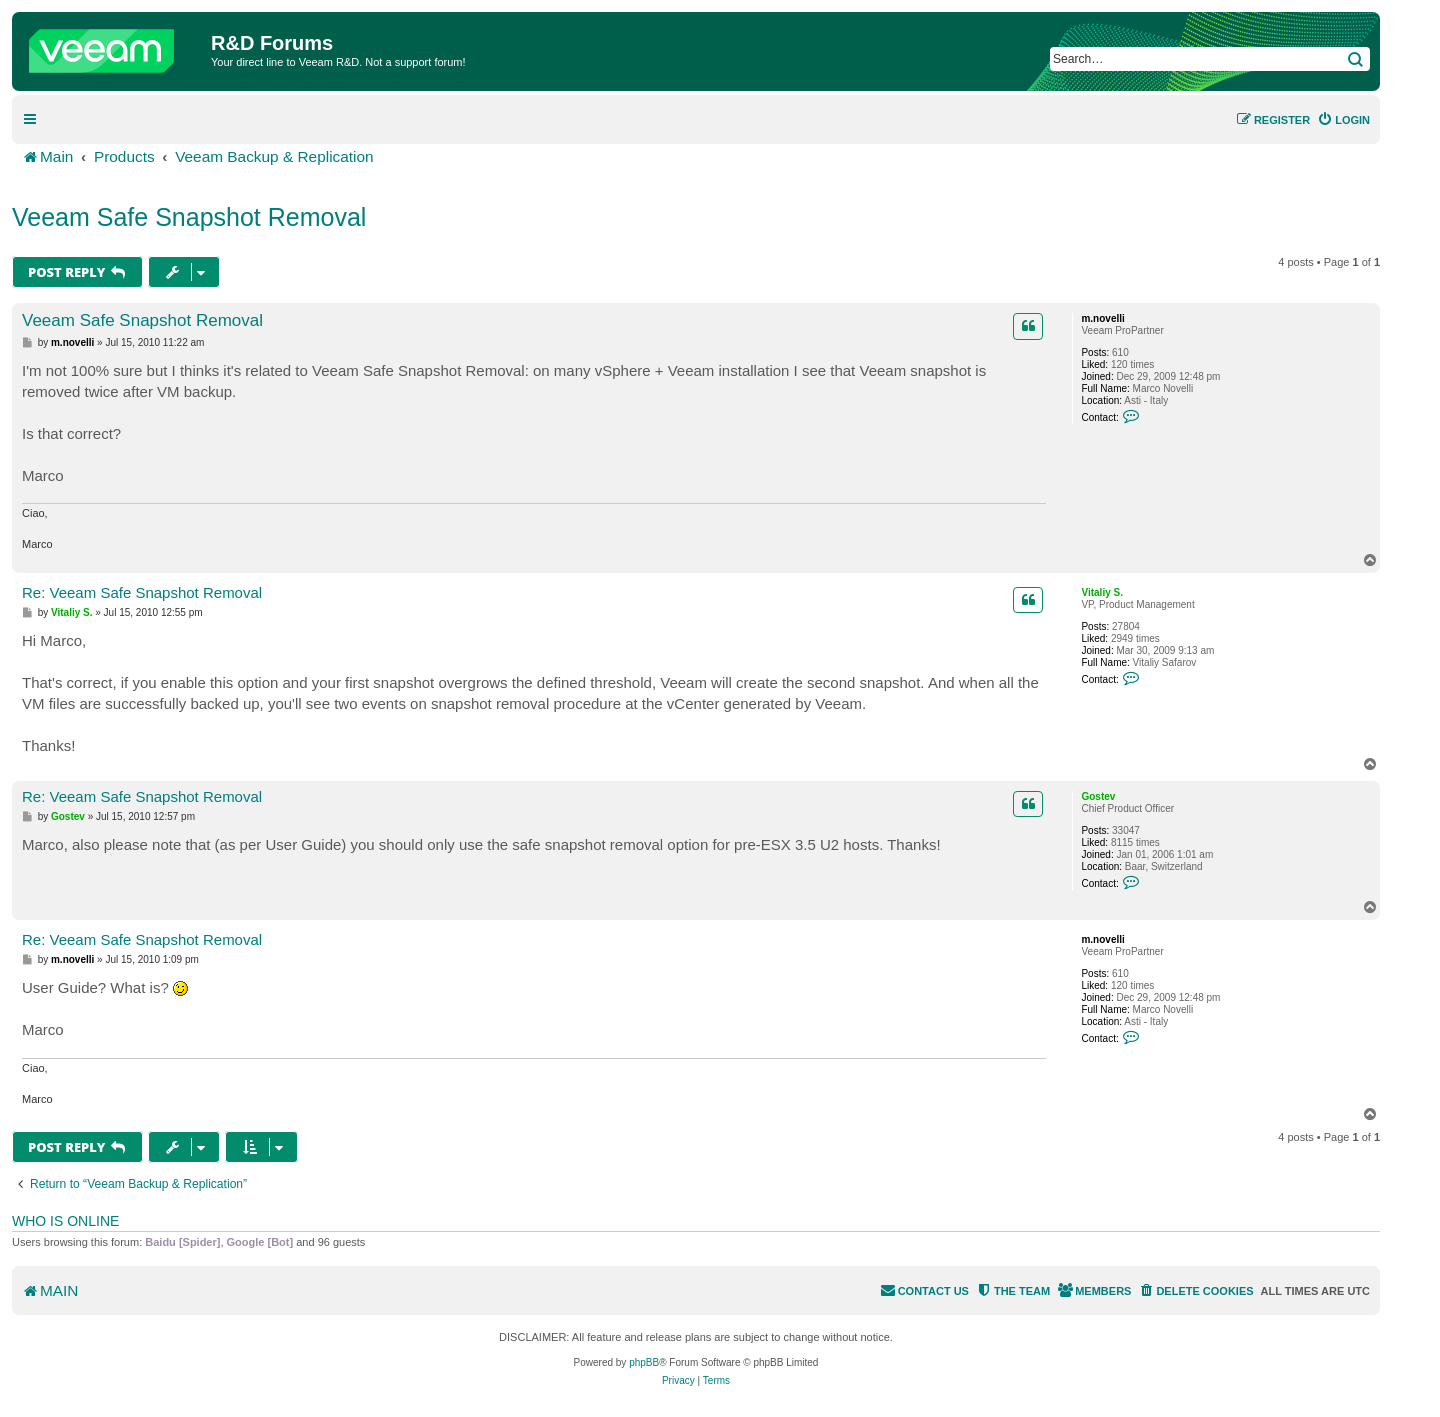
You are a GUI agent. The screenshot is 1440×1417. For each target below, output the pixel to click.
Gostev (1098, 796)
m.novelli (1102, 318)
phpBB (644, 1362)
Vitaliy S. (1102, 592)
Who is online (65, 1221)
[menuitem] (1343, 120)
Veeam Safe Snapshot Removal (189, 217)
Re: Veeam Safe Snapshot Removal (142, 592)
